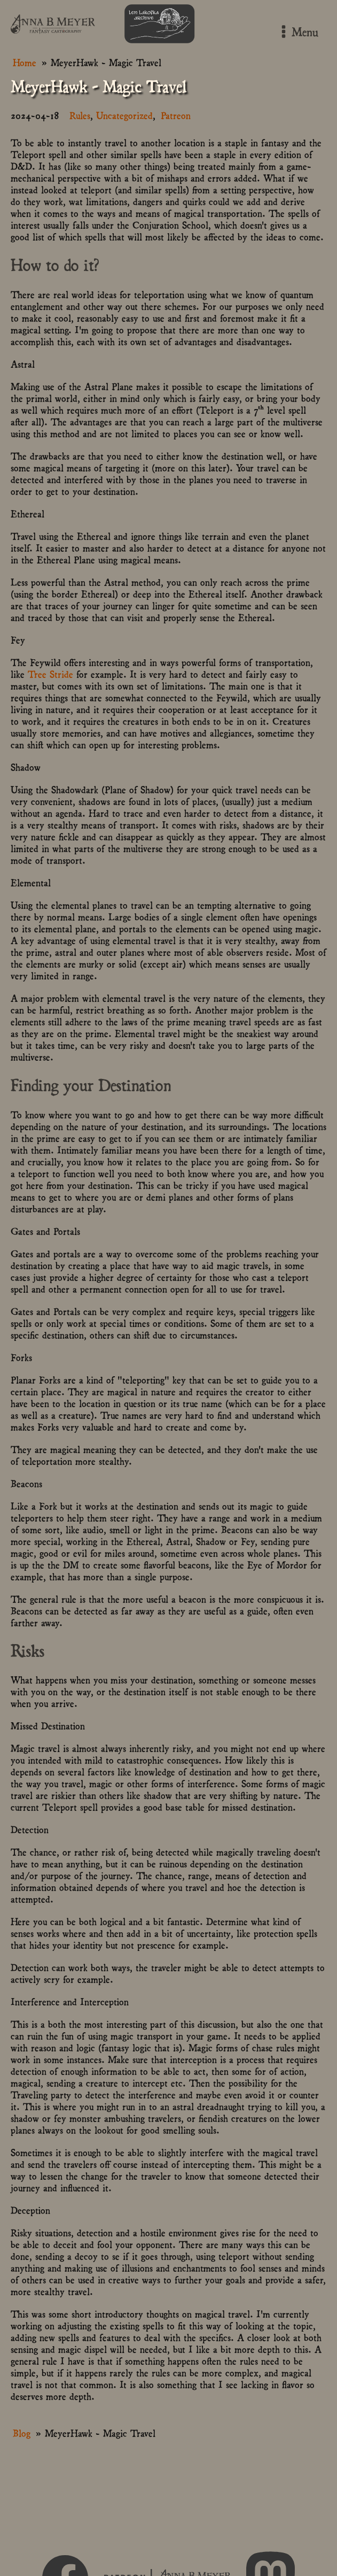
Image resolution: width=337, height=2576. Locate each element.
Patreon (176, 114)
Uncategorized (124, 114)
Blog (21, 2432)
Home (24, 62)
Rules (79, 114)
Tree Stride (50, 673)
